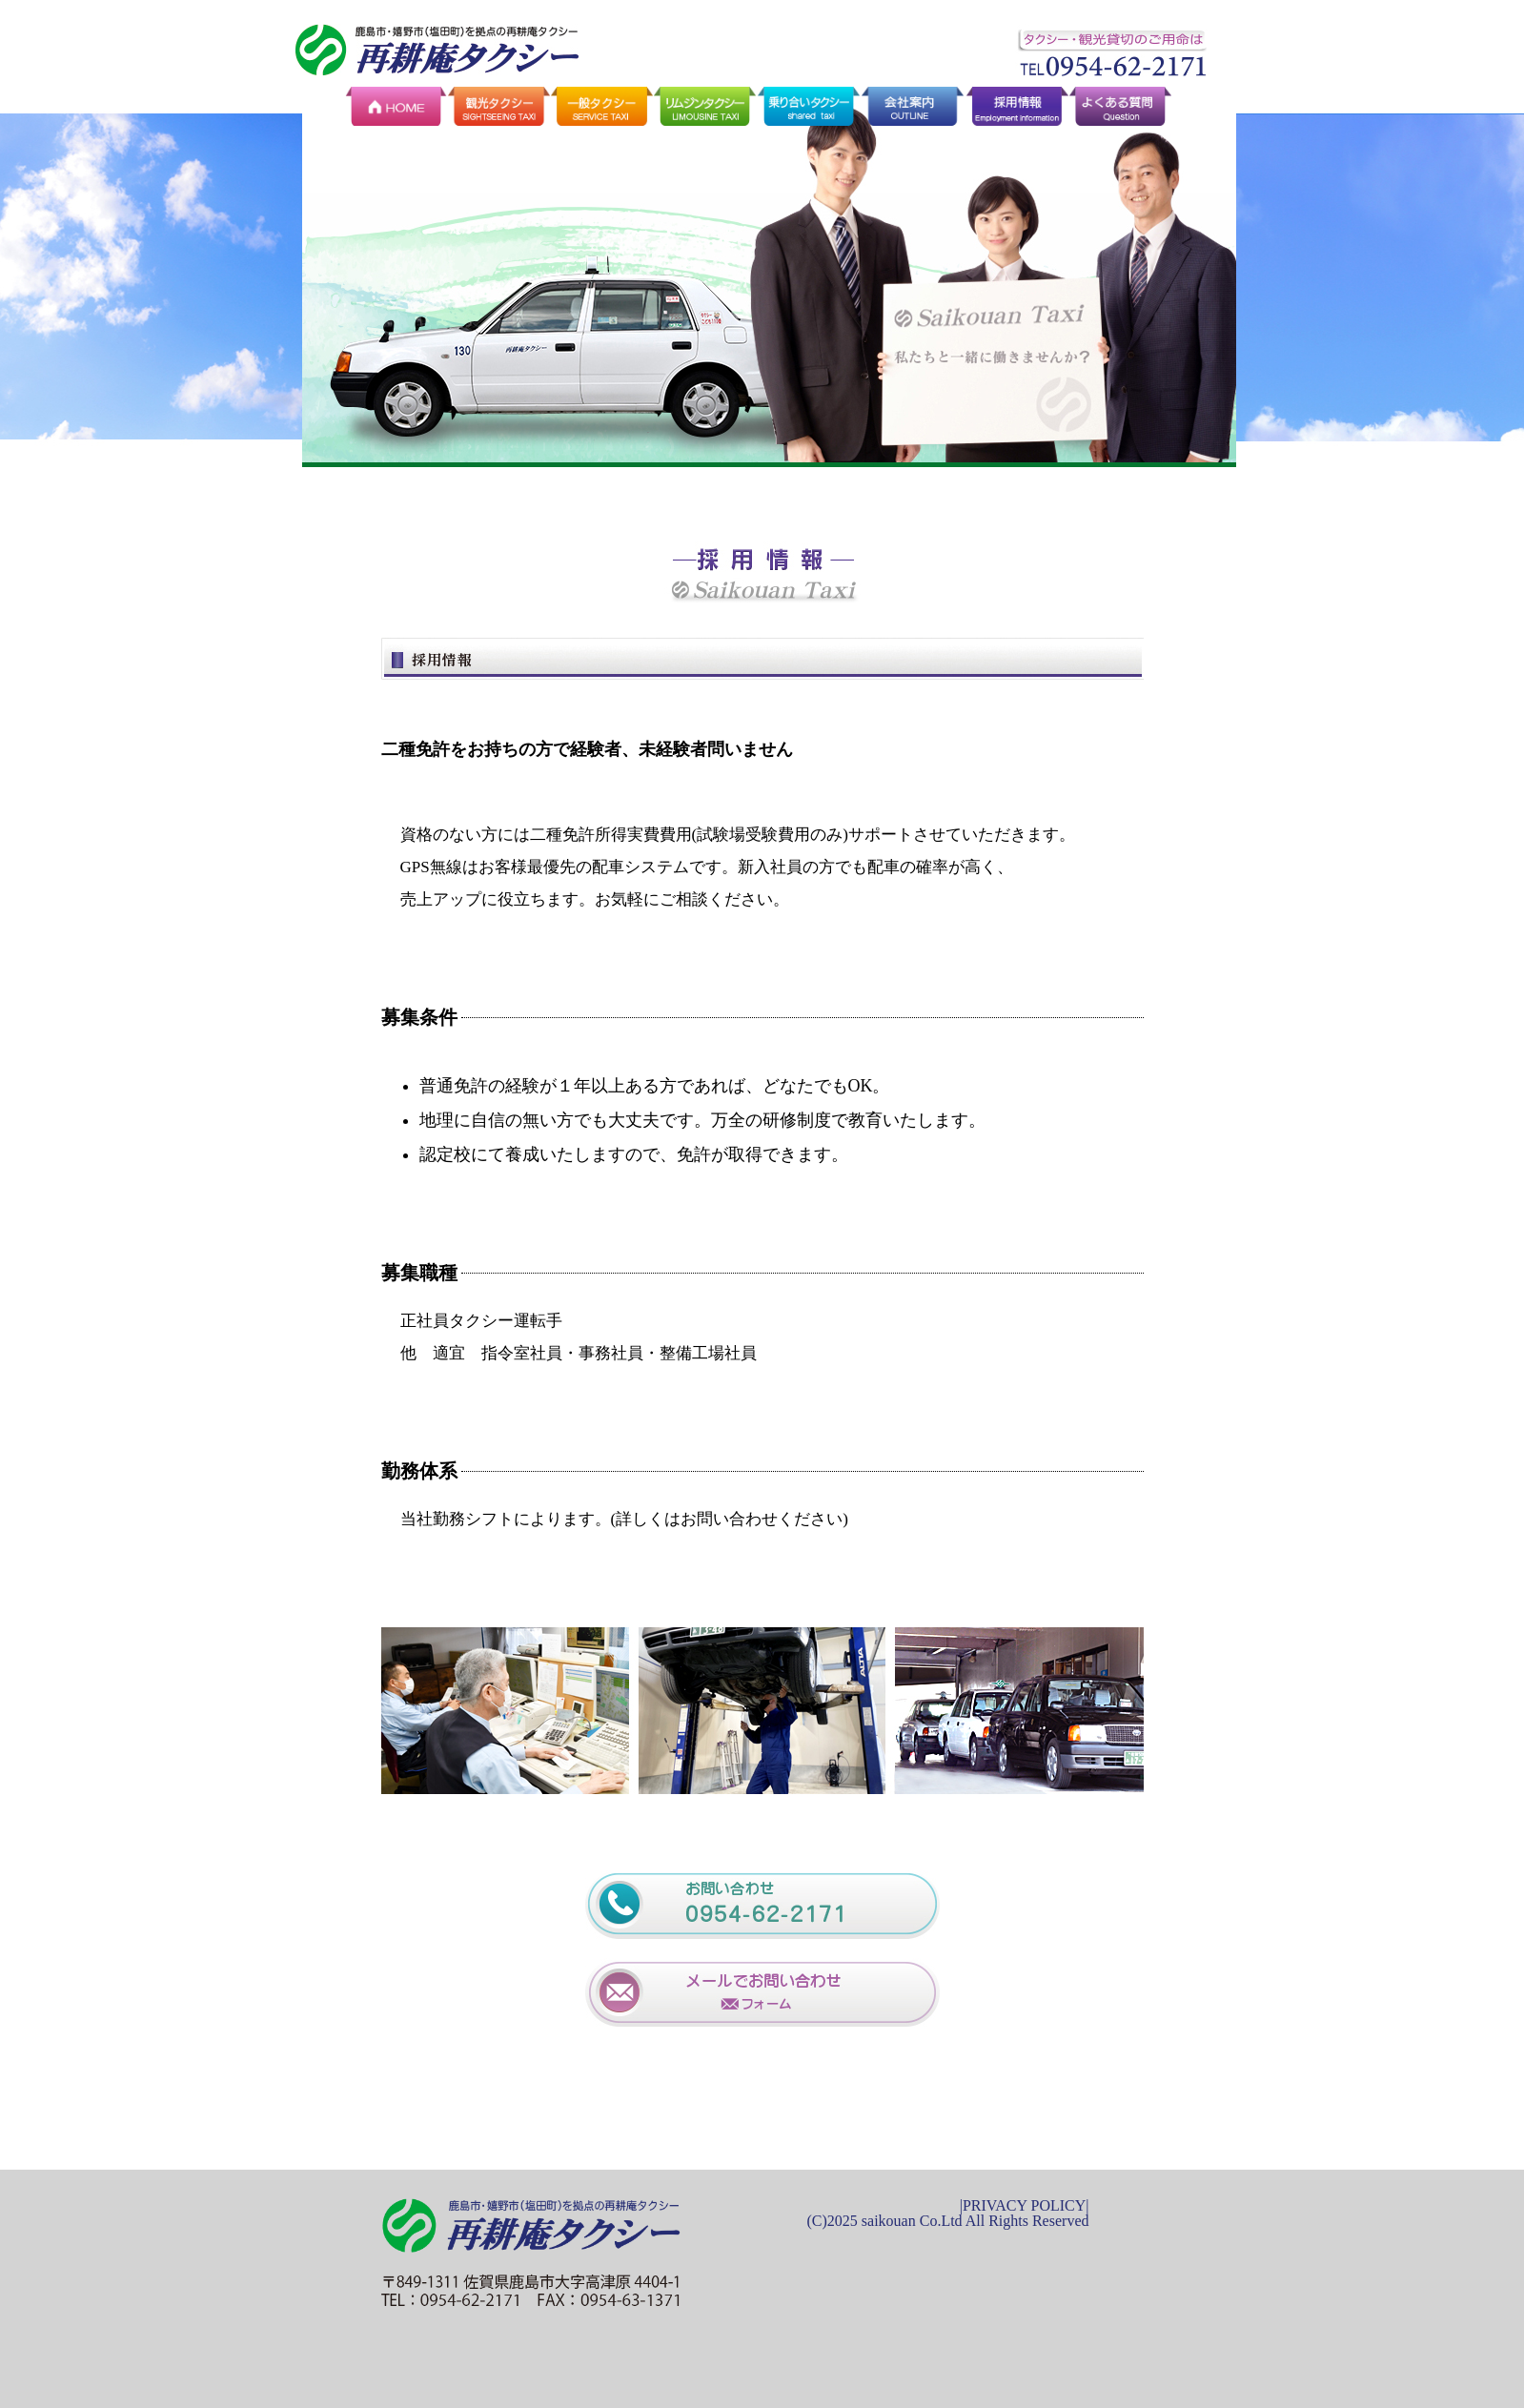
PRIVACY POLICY (1024, 2205)
